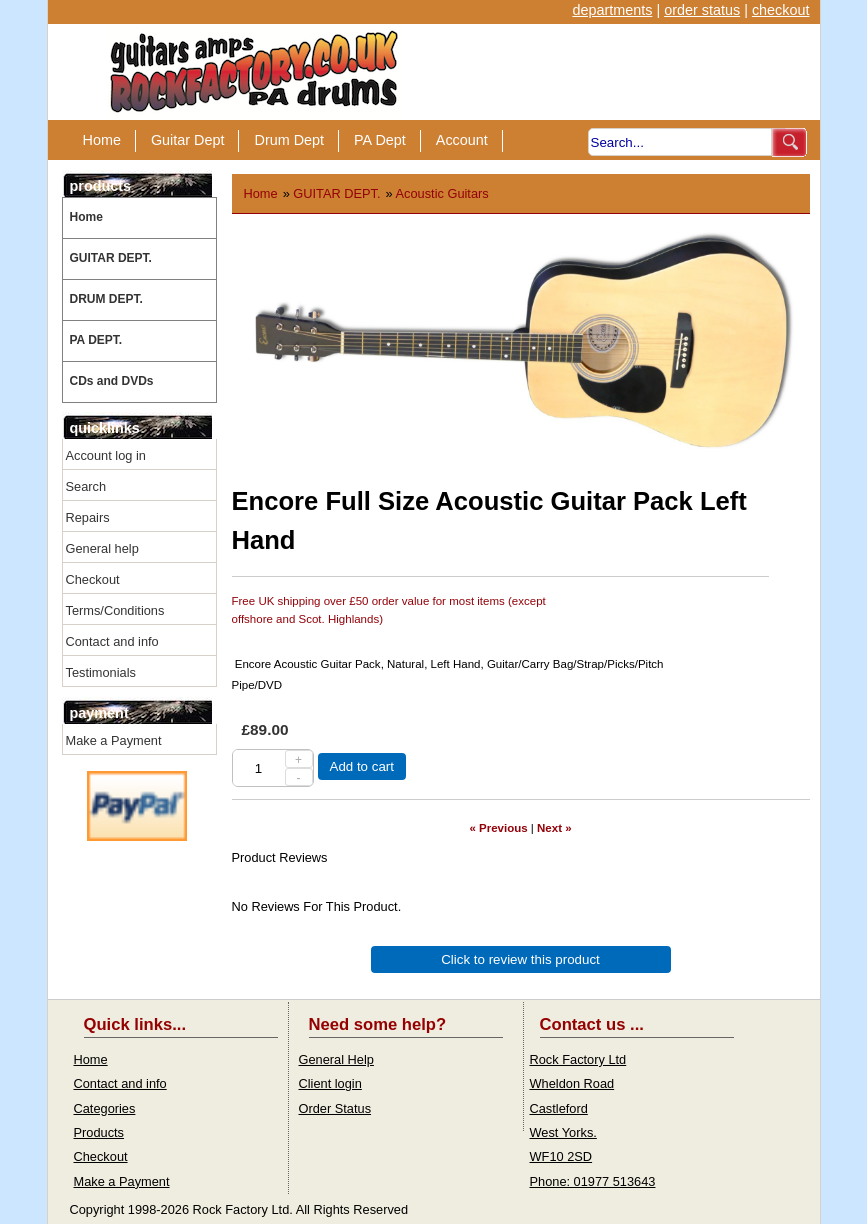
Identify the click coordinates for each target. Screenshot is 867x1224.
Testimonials (101, 672)
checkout (781, 10)
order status (702, 10)
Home (102, 140)
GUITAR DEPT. (111, 258)
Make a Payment (114, 740)
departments (612, 10)
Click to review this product (520, 959)
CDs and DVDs (112, 381)
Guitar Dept (188, 140)
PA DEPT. (96, 340)
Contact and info (112, 641)
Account (462, 140)
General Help (336, 1059)
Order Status (335, 1108)
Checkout (93, 579)
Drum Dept (289, 140)
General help (102, 548)
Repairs (88, 517)
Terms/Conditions (115, 610)
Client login (330, 1083)
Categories (105, 1108)
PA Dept (380, 140)
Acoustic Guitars (442, 193)
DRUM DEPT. (106, 299)
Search (86, 486)
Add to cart (362, 766)
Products (99, 1132)
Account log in (106, 455)
